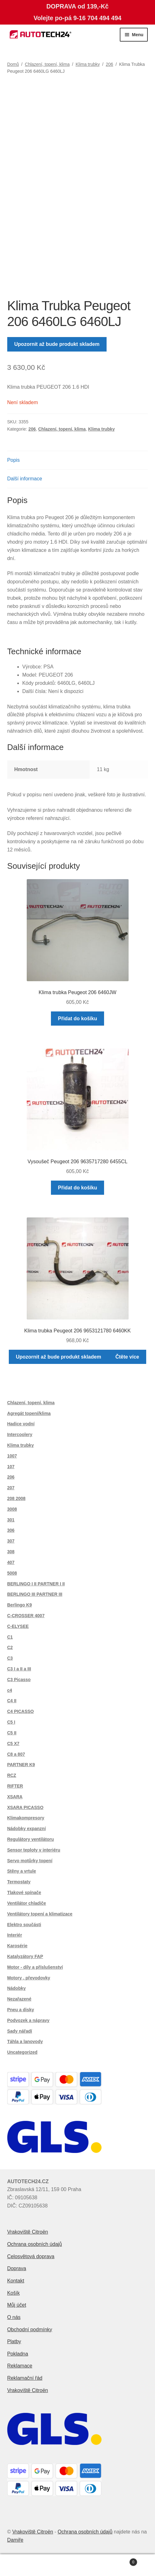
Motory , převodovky (28, 1977)
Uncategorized (22, 2052)
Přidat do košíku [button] (77, 1018)
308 (10, 1551)
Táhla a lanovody (25, 2041)
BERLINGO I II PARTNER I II (36, 1583)
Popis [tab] (13, 460)
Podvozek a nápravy (28, 2020)
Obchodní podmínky (29, 2329)
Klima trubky (87, 64)
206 (109, 64)
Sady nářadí (19, 2031)
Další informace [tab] (24, 478)
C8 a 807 (16, 1754)
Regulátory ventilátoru (30, 1839)
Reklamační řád (24, 2378)
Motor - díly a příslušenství (35, 1967)
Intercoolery (19, 1434)
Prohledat (77, 2565)
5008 (12, 1573)
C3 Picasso (19, 1679)
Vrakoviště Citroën (27, 2232)
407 (10, 1562)
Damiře (15, 2540)
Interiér (14, 1935)
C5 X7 (13, 1743)
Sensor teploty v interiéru (33, 1849)
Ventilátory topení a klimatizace (40, 1913)
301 (10, 1519)
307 (10, 1540)
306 (10, 1530)
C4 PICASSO (20, 1711)
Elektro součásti (24, 1924)
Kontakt (15, 2280)
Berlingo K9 (19, 1604)
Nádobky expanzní (26, 1828)
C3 (10, 1658)
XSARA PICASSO (25, 1807)
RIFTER (15, 1786)
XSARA (15, 1796)
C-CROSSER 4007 (26, 1615)
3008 (12, 1509)
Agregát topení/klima (29, 1413)
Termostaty (18, 1881)
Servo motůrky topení (30, 1860)
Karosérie (17, 1945)
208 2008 (16, 1498)
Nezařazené (19, 1998)
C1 (10, 1637)
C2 (10, 1647)
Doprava (16, 2268)
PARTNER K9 (21, 1764)
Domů (13, 64)
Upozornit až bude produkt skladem (56, 344)
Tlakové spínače (24, 1892)
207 (10, 1487)
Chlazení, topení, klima (47, 64)
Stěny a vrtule (21, 1871)
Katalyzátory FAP (25, 1956)
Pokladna (17, 2353)
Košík (13, 2293)
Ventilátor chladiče (26, 1903)
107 (10, 1466)
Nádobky (16, 1988)
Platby (14, 2341)
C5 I (11, 1722)
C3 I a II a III (19, 1668)
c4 (9, 1690)
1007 (12, 1455)
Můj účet (16, 2305)
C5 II (12, 1732)
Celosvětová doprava (30, 2256)
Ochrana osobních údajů (34, 2244)
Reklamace (19, 2365)
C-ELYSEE (18, 1626)
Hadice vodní (21, 1423)
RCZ (11, 1775)
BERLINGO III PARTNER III (35, 1594)
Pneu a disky (20, 2009)
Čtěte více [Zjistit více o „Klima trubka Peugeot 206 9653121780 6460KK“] (127, 1357)
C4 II (12, 1700)
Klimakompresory (25, 1817)
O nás (14, 2317)
